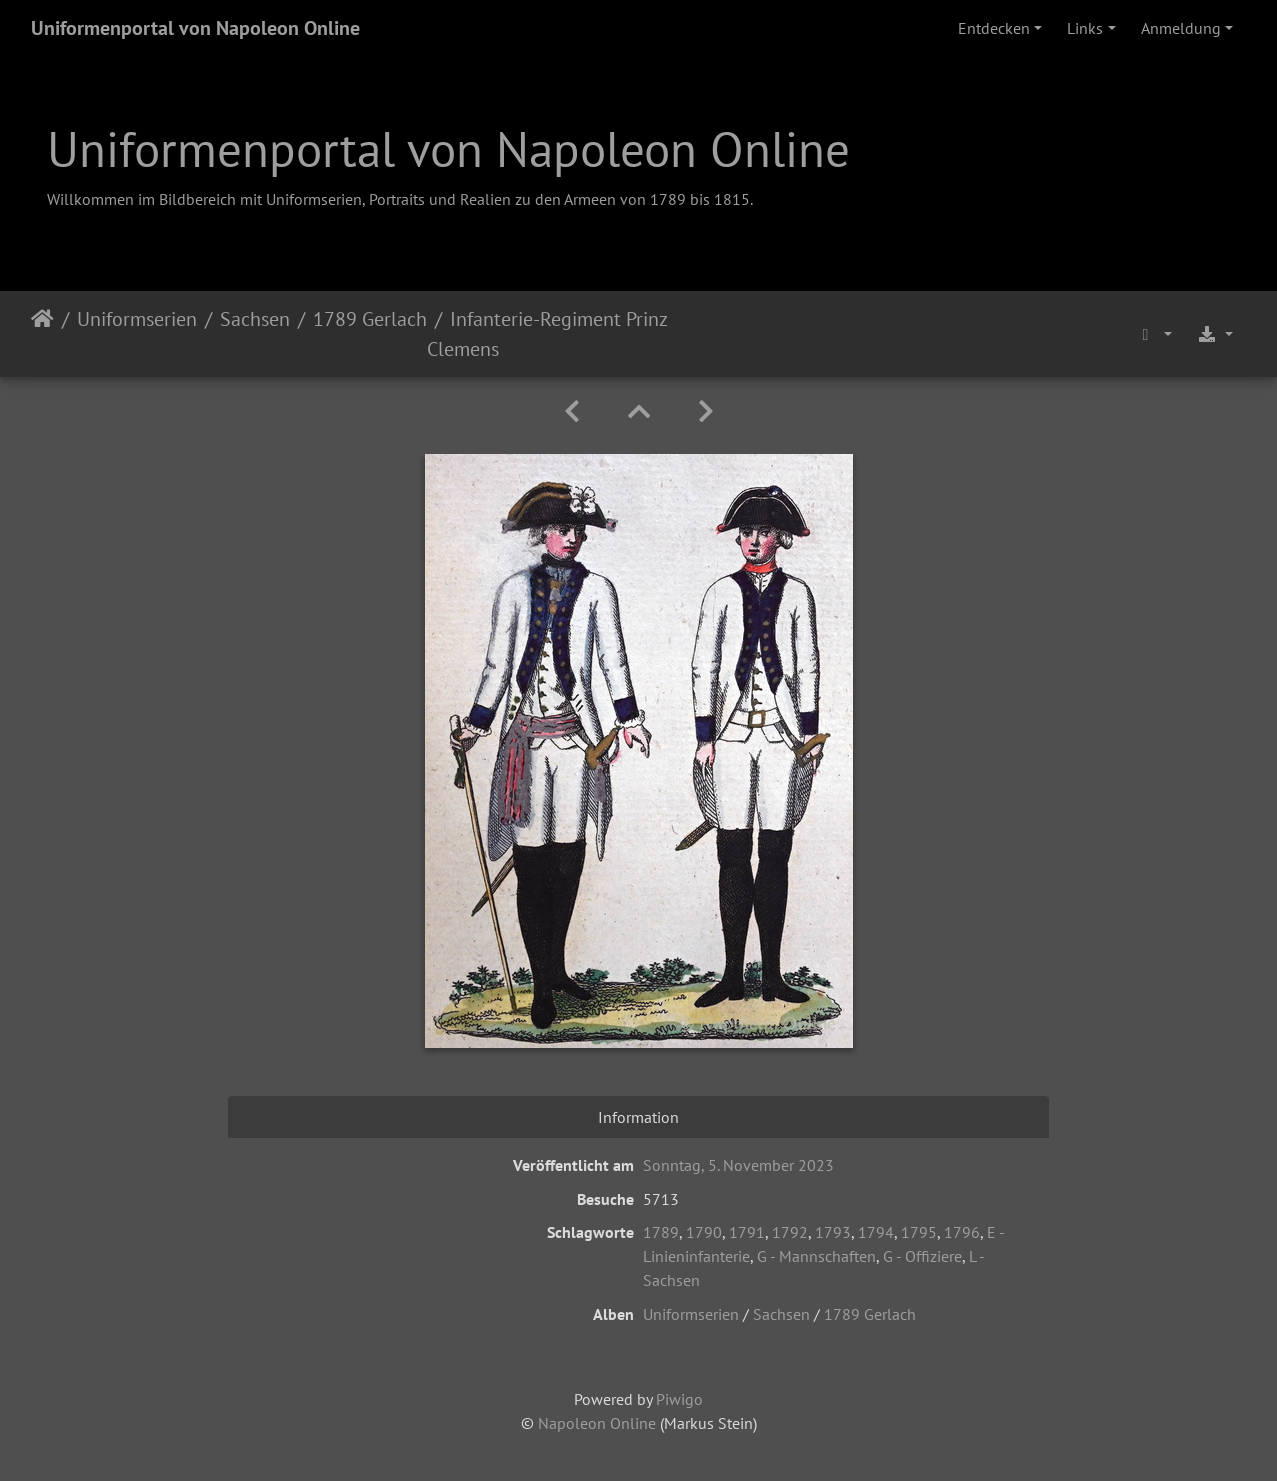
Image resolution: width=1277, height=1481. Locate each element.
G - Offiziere (922, 1256)
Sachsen (255, 319)
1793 (833, 1232)
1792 (790, 1232)
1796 (962, 1232)
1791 (747, 1232)
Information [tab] (638, 1117)
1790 (704, 1232)
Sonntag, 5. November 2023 (738, 1165)
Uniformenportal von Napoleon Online (195, 28)
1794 (876, 1232)
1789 (661, 1232)
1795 (919, 1232)
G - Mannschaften (816, 1256)
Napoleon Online (597, 1423)
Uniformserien (137, 319)
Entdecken (994, 28)
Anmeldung (1181, 28)
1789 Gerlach (370, 319)
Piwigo (679, 1399)
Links (1085, 28)
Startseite (42, 334)
